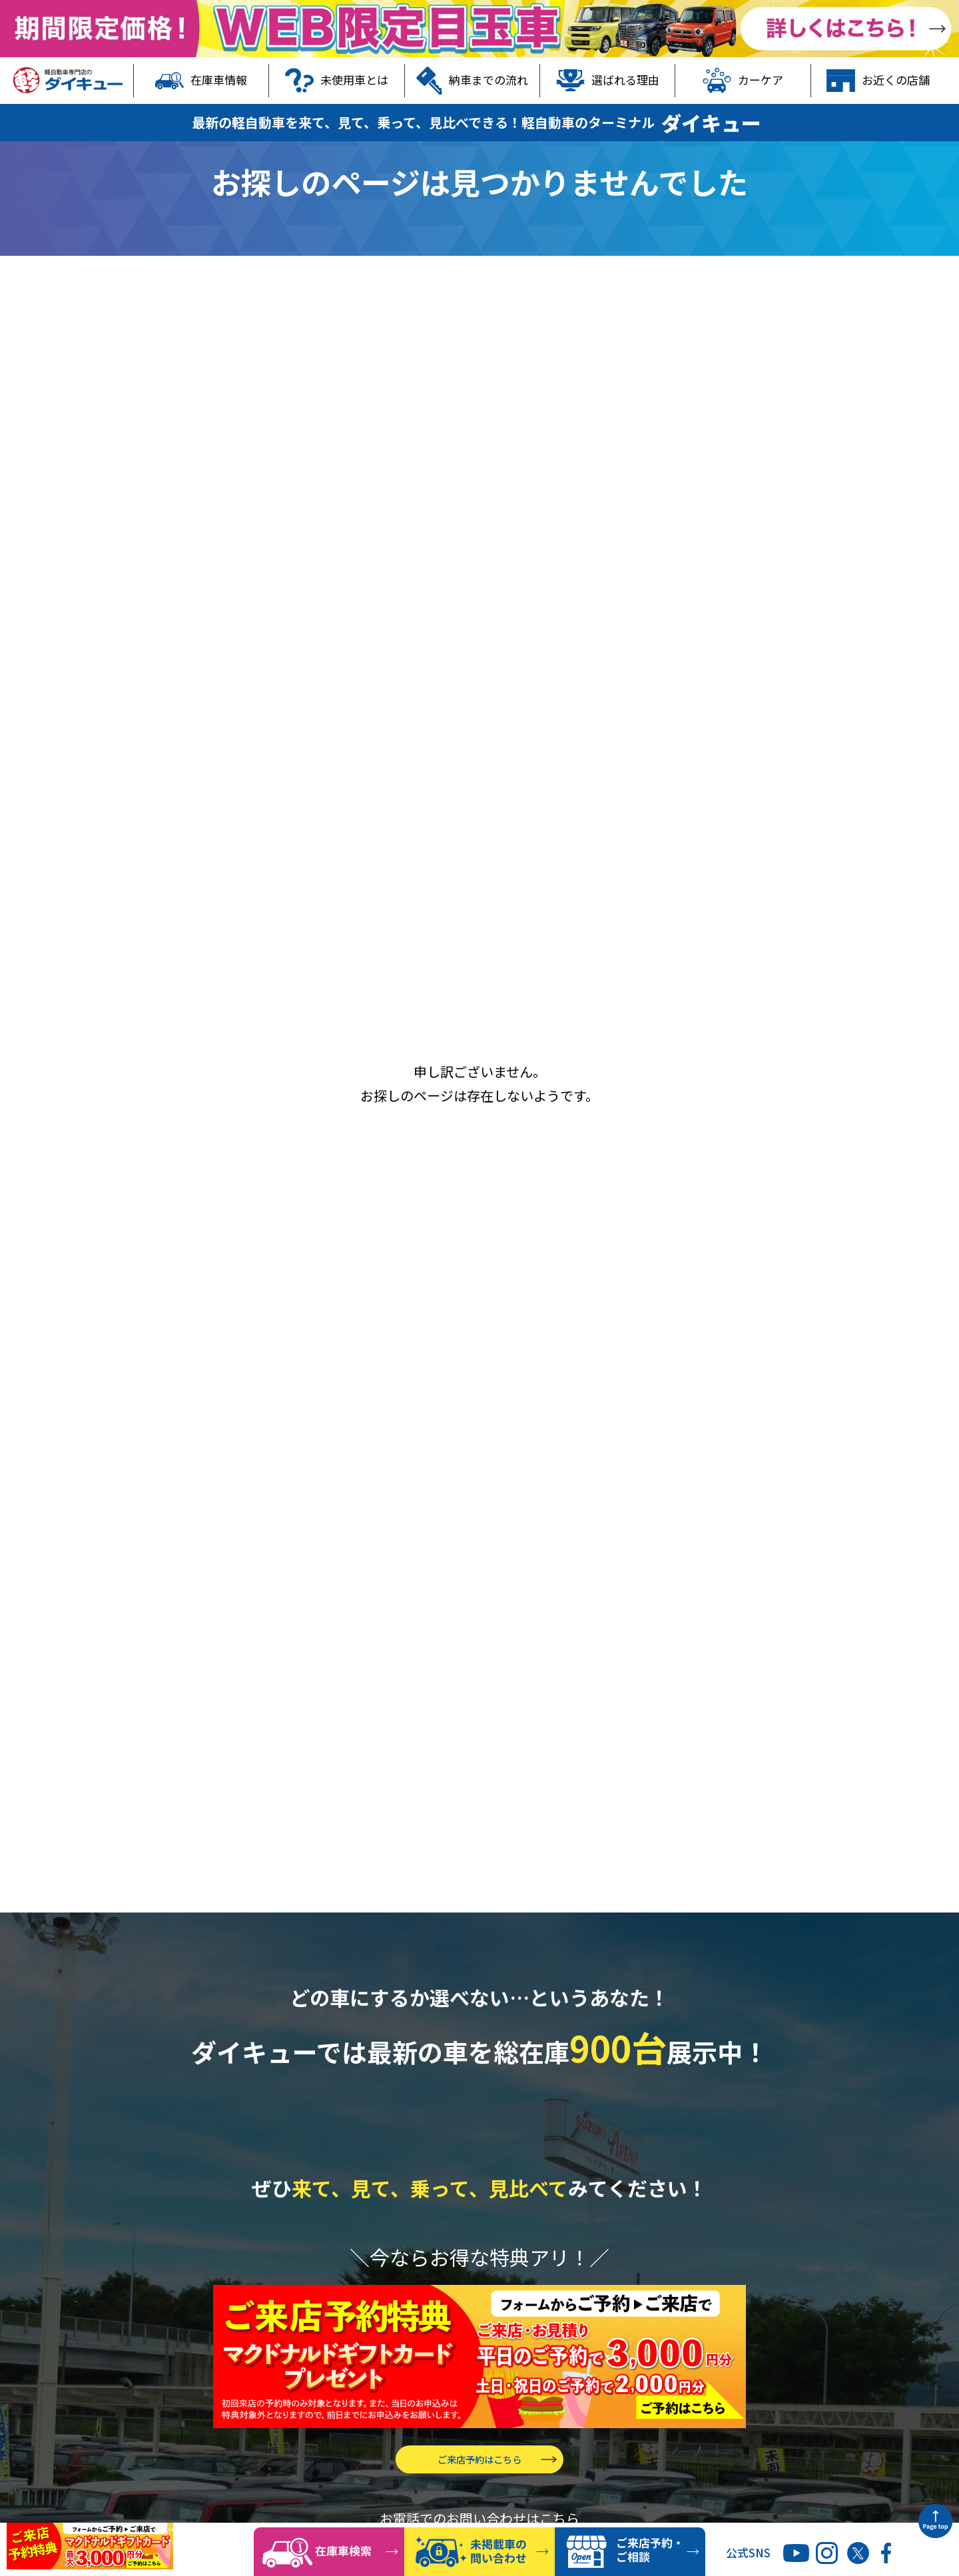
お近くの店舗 (878, 80)
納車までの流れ (472, 80)
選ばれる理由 (607, 80)
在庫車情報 (201, 80)
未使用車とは (336, 80)
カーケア (743, 80)
